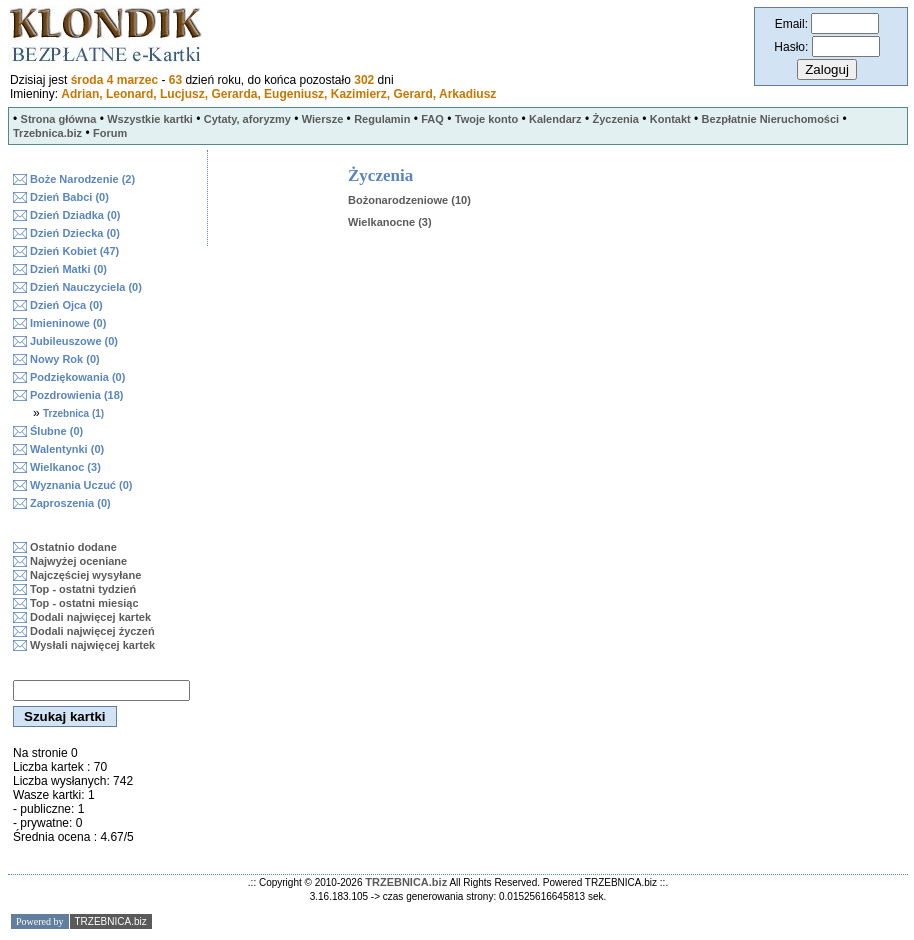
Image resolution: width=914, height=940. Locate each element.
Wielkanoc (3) (65, 467)
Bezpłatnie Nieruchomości (771, 119)
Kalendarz (555, 119)
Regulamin (382, 119)
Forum (110, 133)
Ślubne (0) (56, 431)
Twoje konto (486, 119)
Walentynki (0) (67, 449)
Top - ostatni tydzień (83, 589)
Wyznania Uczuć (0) (81, 485)
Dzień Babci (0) (69, 197)
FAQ (432, 119)
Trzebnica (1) (73, 413)
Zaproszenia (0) (70, 503)
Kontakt (670, 119)
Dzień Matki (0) (68, 269)
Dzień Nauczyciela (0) (86, 287)
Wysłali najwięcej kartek (92, 645)
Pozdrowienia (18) (77, 395)
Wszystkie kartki (150, 119)
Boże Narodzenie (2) (82, 179)
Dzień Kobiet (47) (74, 251)
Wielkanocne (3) (390, 222)
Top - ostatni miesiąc (84, 603)
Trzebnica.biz (47, 133)
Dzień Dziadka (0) (75, 215)
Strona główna (59, 119)
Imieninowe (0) (68, 323)
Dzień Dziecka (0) (75, 233)
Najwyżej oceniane (78, 561)
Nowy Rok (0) (65, 359)
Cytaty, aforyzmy (247, 119)
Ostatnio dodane (73, 547)
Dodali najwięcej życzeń (92, 631)
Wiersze (322, 119)
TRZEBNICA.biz (406, 882)
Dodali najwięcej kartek (90, 617)
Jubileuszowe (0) (74, 341)
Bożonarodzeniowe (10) (409, 200)
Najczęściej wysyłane (85, 575)
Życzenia (615, 119)
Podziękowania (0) (77, 377)
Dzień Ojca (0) (66, 305)
